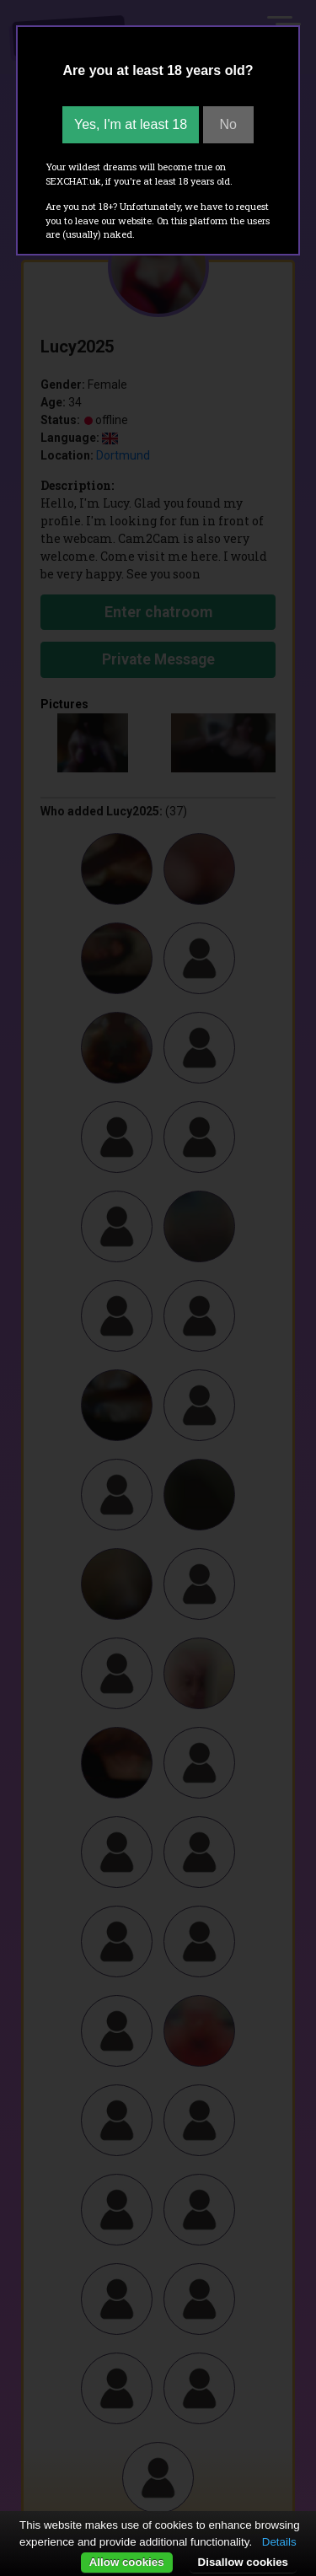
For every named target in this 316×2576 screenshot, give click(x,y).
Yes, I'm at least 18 (130, 124)
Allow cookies (126, 2562)
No (228, 124)
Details (279, 2542)
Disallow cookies (243, 2562)
